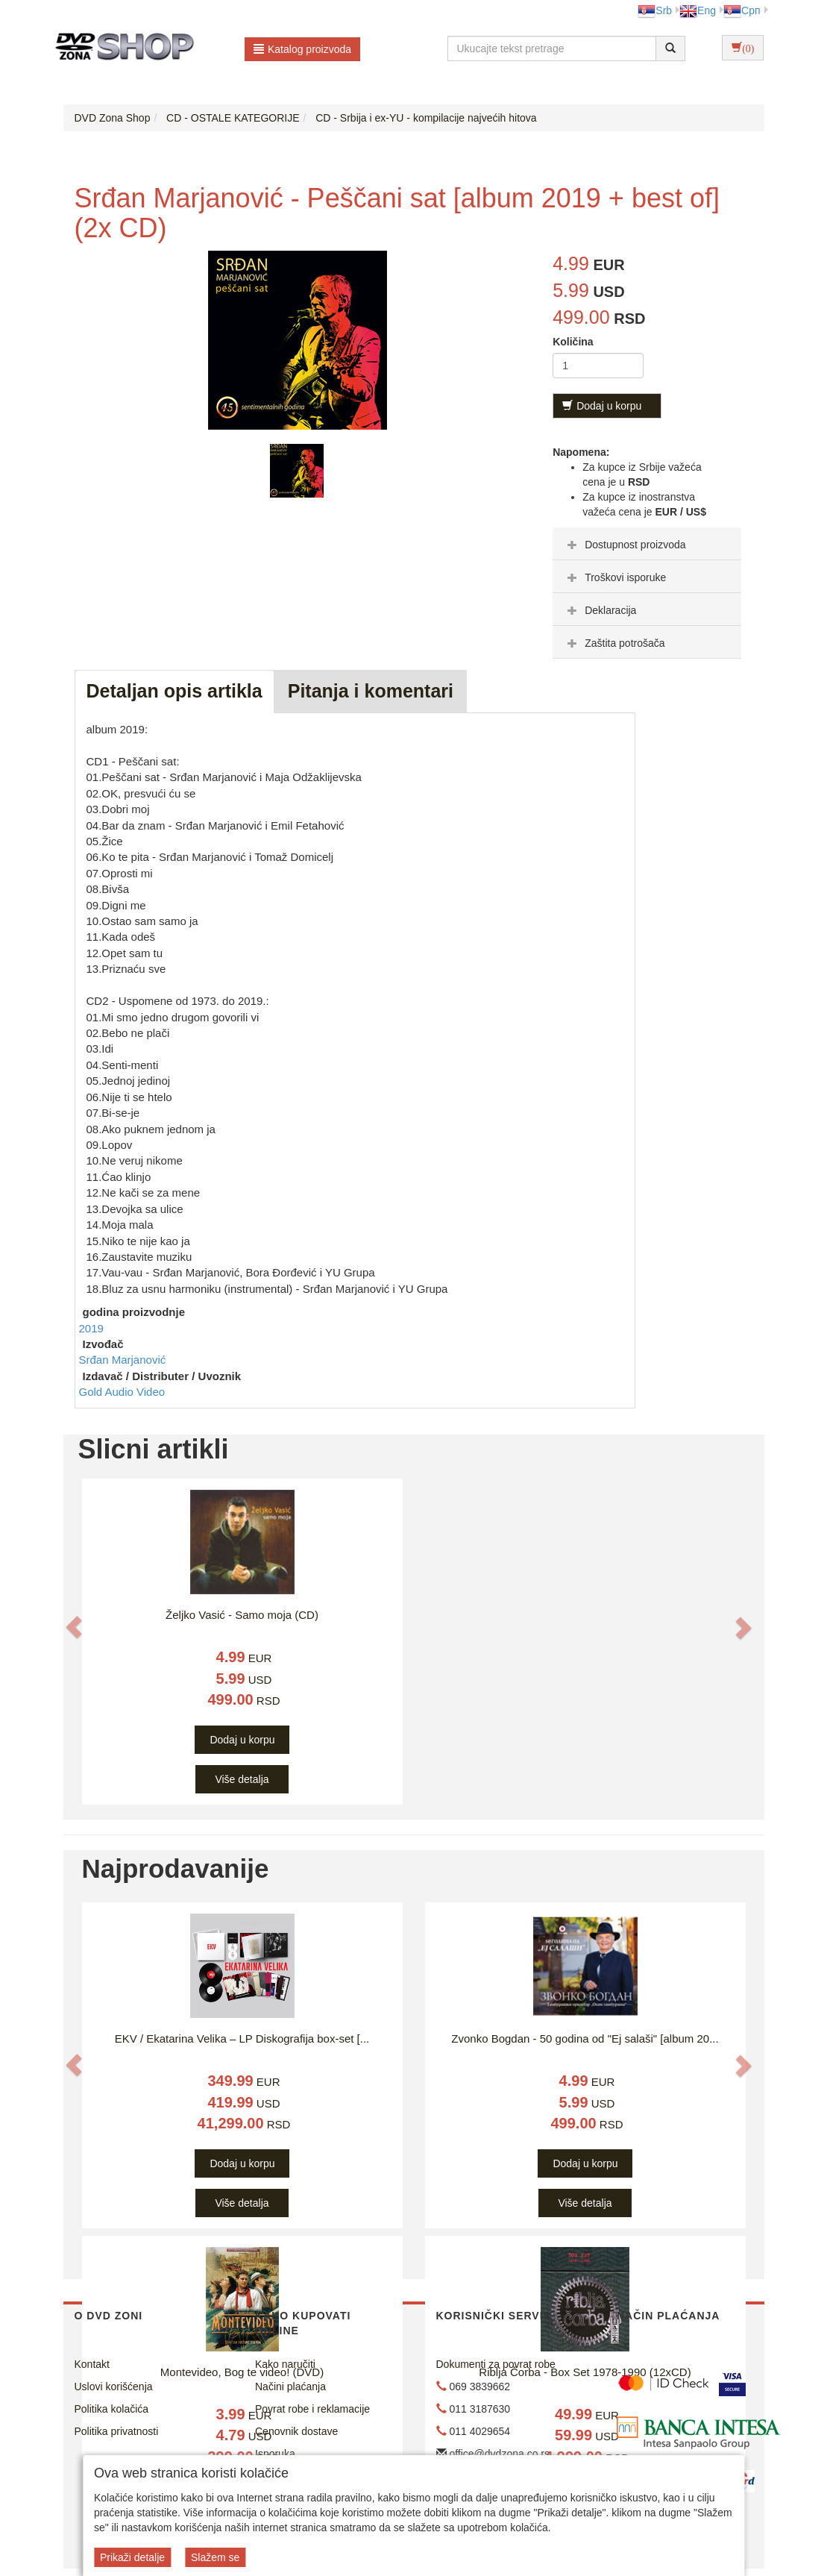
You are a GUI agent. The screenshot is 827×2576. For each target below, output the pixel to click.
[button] (73, 1627)
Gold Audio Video (122, 1391)
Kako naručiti (285, 2364)
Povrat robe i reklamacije (312, 2409)
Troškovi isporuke (615, 577)
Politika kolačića (112, 2409)
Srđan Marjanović (122, 1359)
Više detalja (241, 1779)
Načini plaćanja (290, 2386)
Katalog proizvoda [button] (302, 49)
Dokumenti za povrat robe (496, 2364)
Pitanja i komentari (370, 690)
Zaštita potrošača (614, 643)
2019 (91, 1328)
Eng (697, 10)
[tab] (647, 543)
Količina (573, 342)
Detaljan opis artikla (174, 690)
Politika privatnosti (117, 2431)
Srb (655, 10)
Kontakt (92, 2364)
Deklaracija (600, 610)
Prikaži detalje (132, 2557)
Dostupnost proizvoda (624, 545)
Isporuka (275, 2454)
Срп (741, 10)
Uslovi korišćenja (114, 2386)
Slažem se (215, 2557)
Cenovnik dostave (296, 2431)
